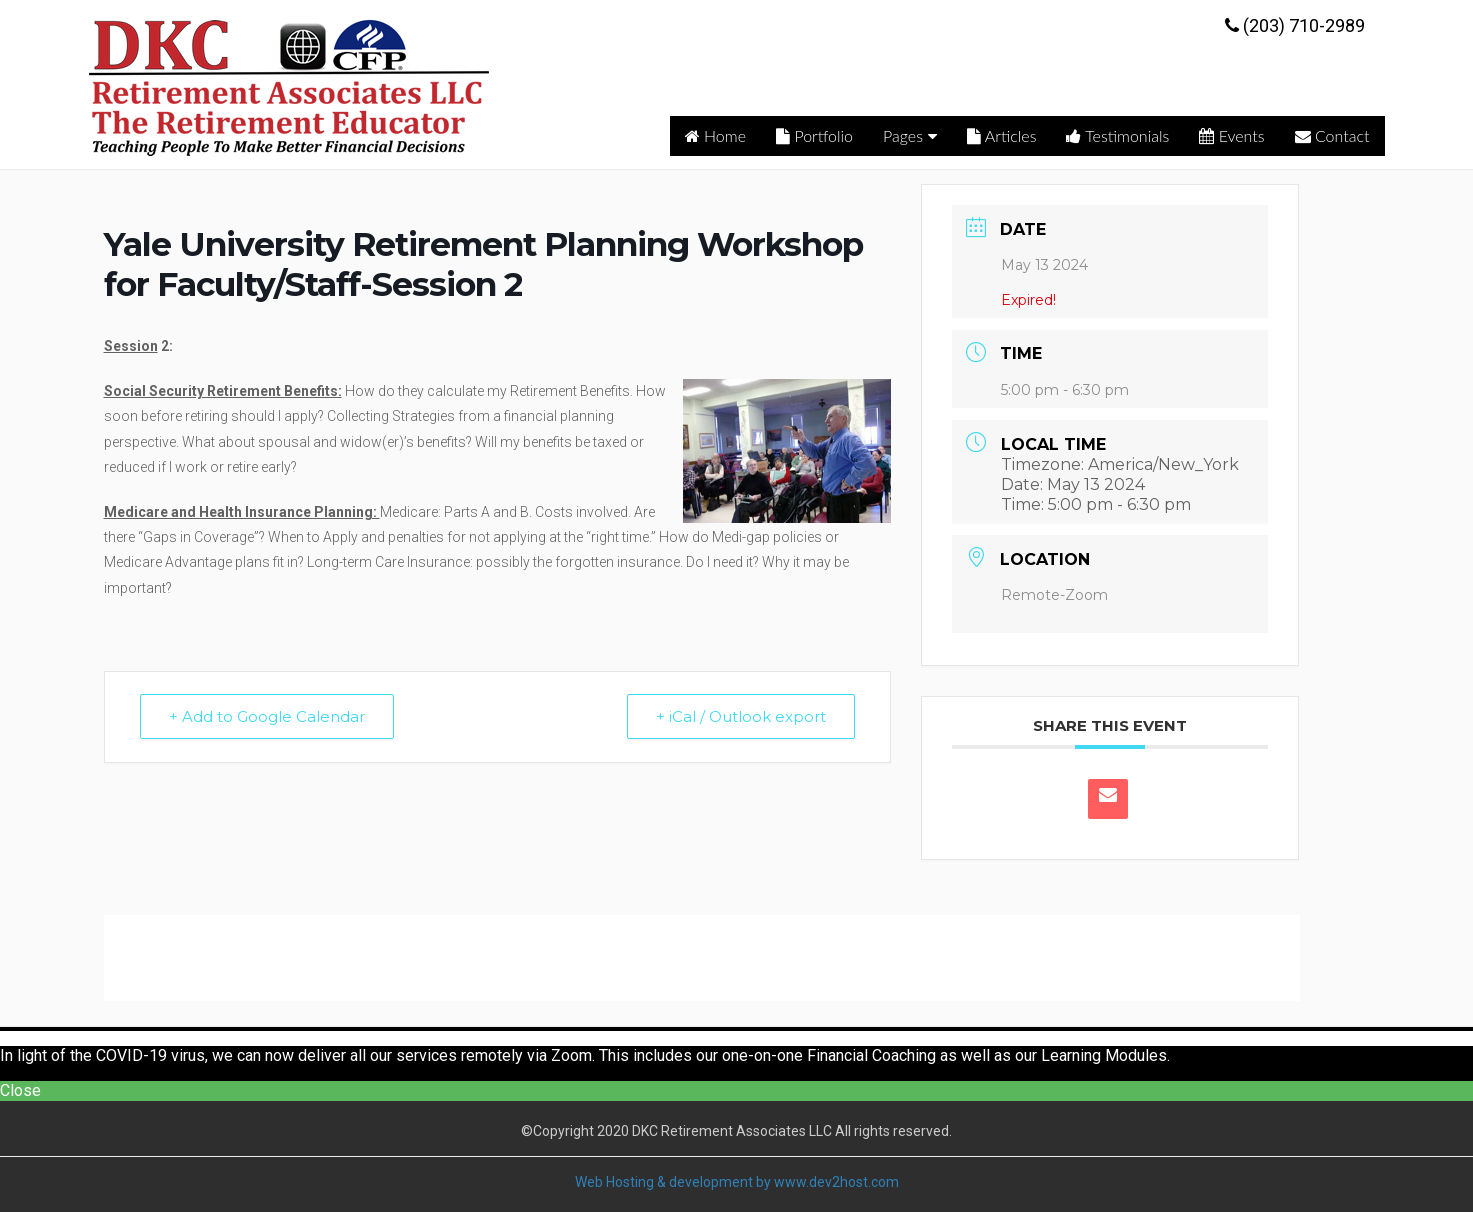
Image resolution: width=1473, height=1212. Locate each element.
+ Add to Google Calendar (267, 716)
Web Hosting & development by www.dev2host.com (737, 1182)
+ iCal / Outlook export (741, 716)
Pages (910, 135)
